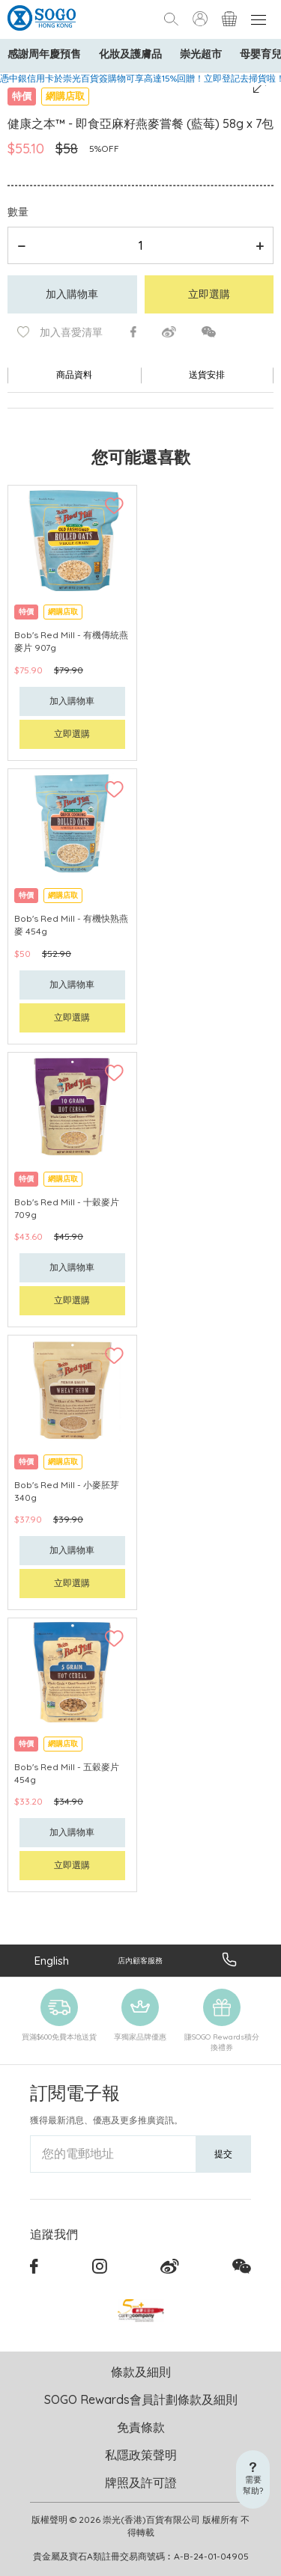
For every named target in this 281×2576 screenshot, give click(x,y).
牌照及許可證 (141, 2482)
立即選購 (209, 294)
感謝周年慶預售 (44, 54)
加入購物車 (72, 294)
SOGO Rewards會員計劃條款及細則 (141, 2399)
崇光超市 (201, 54)
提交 (223, 2153)
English (51, 1961)
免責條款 (141, 2427)
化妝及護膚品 (130, 54)
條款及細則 (141, 2371)
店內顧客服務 (140, 1960)
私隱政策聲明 (141, 2454)
